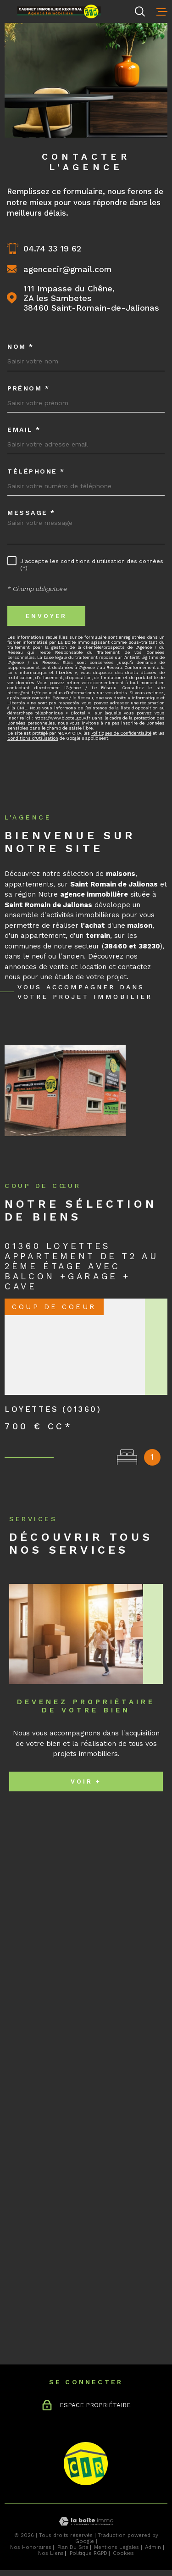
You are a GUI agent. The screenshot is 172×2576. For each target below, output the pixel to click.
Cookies (123, 2553)
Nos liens (51, 2553)
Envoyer (46, 616)
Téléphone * (36, 471)
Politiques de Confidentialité (121, 733)
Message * (31, 512)
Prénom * (28, 388)
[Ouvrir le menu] (161, 11)
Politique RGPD (88, 2553)
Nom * (20, 346)
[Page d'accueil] (70, 12)
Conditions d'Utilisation (32, 738)
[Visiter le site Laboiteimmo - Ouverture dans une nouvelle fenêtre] (86, 2521)
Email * (24, 429)
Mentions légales (116, 2547)
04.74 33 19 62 (52, 248)
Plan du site (73, 2547)
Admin (153, 2547)
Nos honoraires (30, 2547)
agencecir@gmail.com (67, 269)
